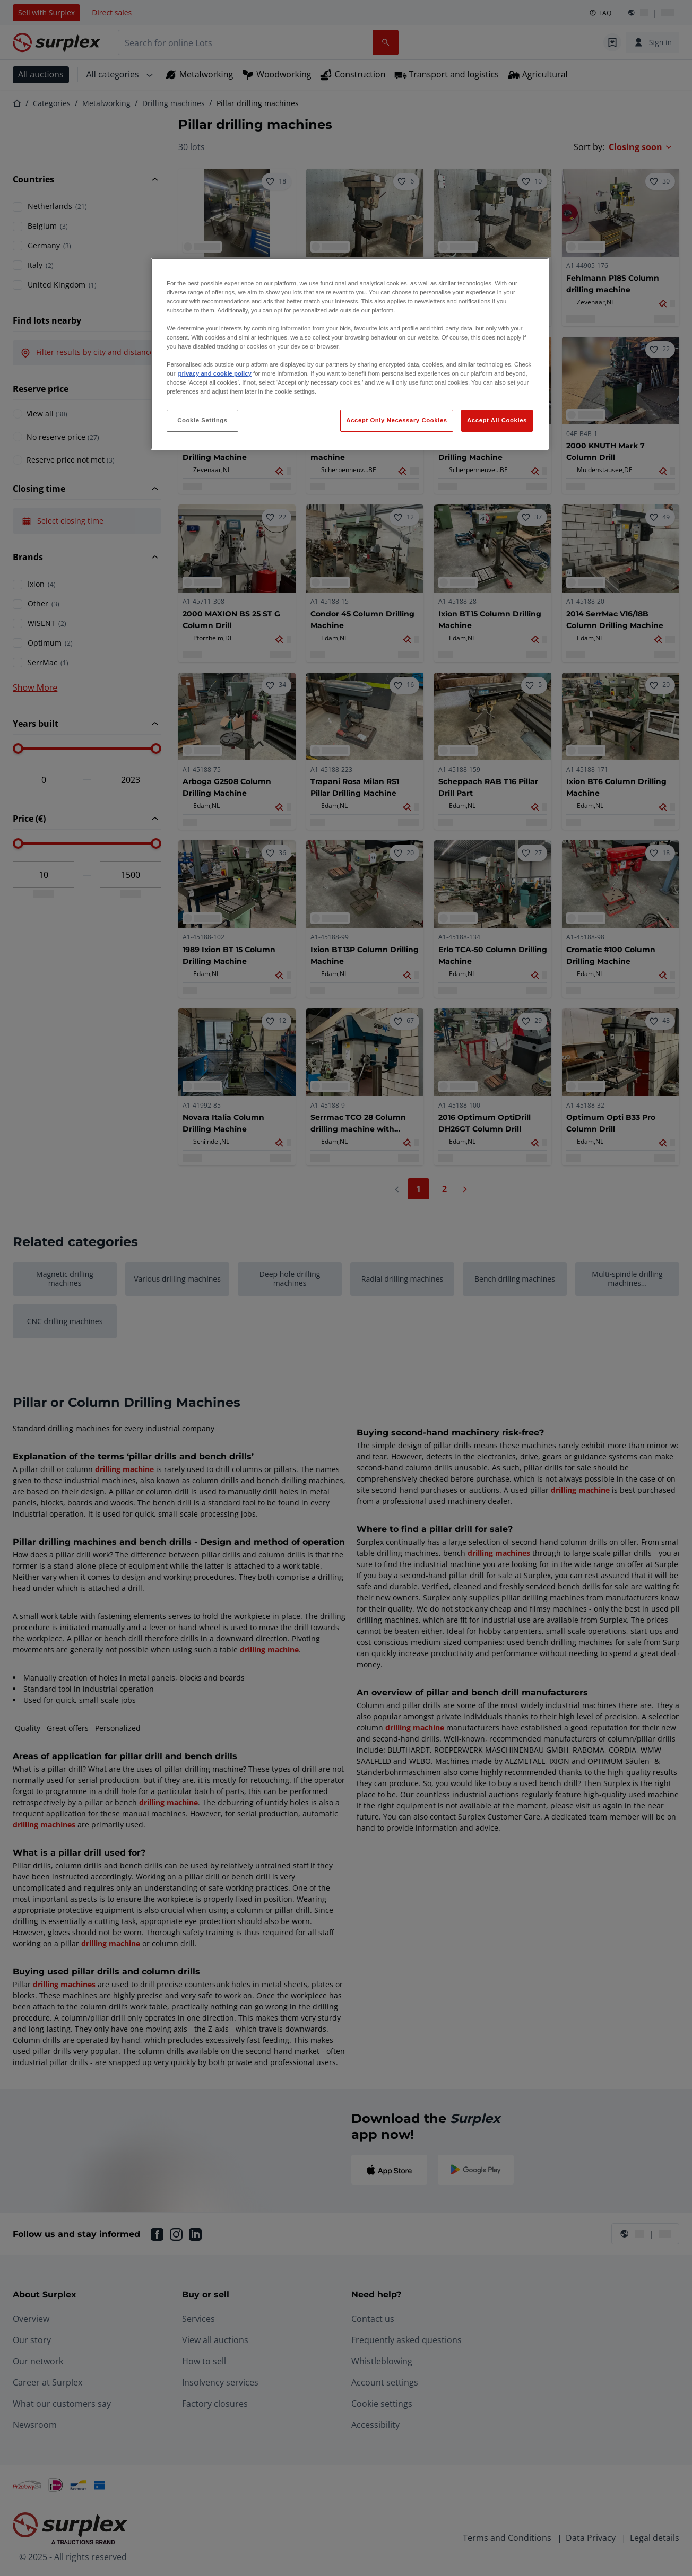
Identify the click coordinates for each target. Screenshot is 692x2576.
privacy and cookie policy (214, 373)
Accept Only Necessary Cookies (396, 420)
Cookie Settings (202, 420)
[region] (350, 354)
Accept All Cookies (497, 420)
